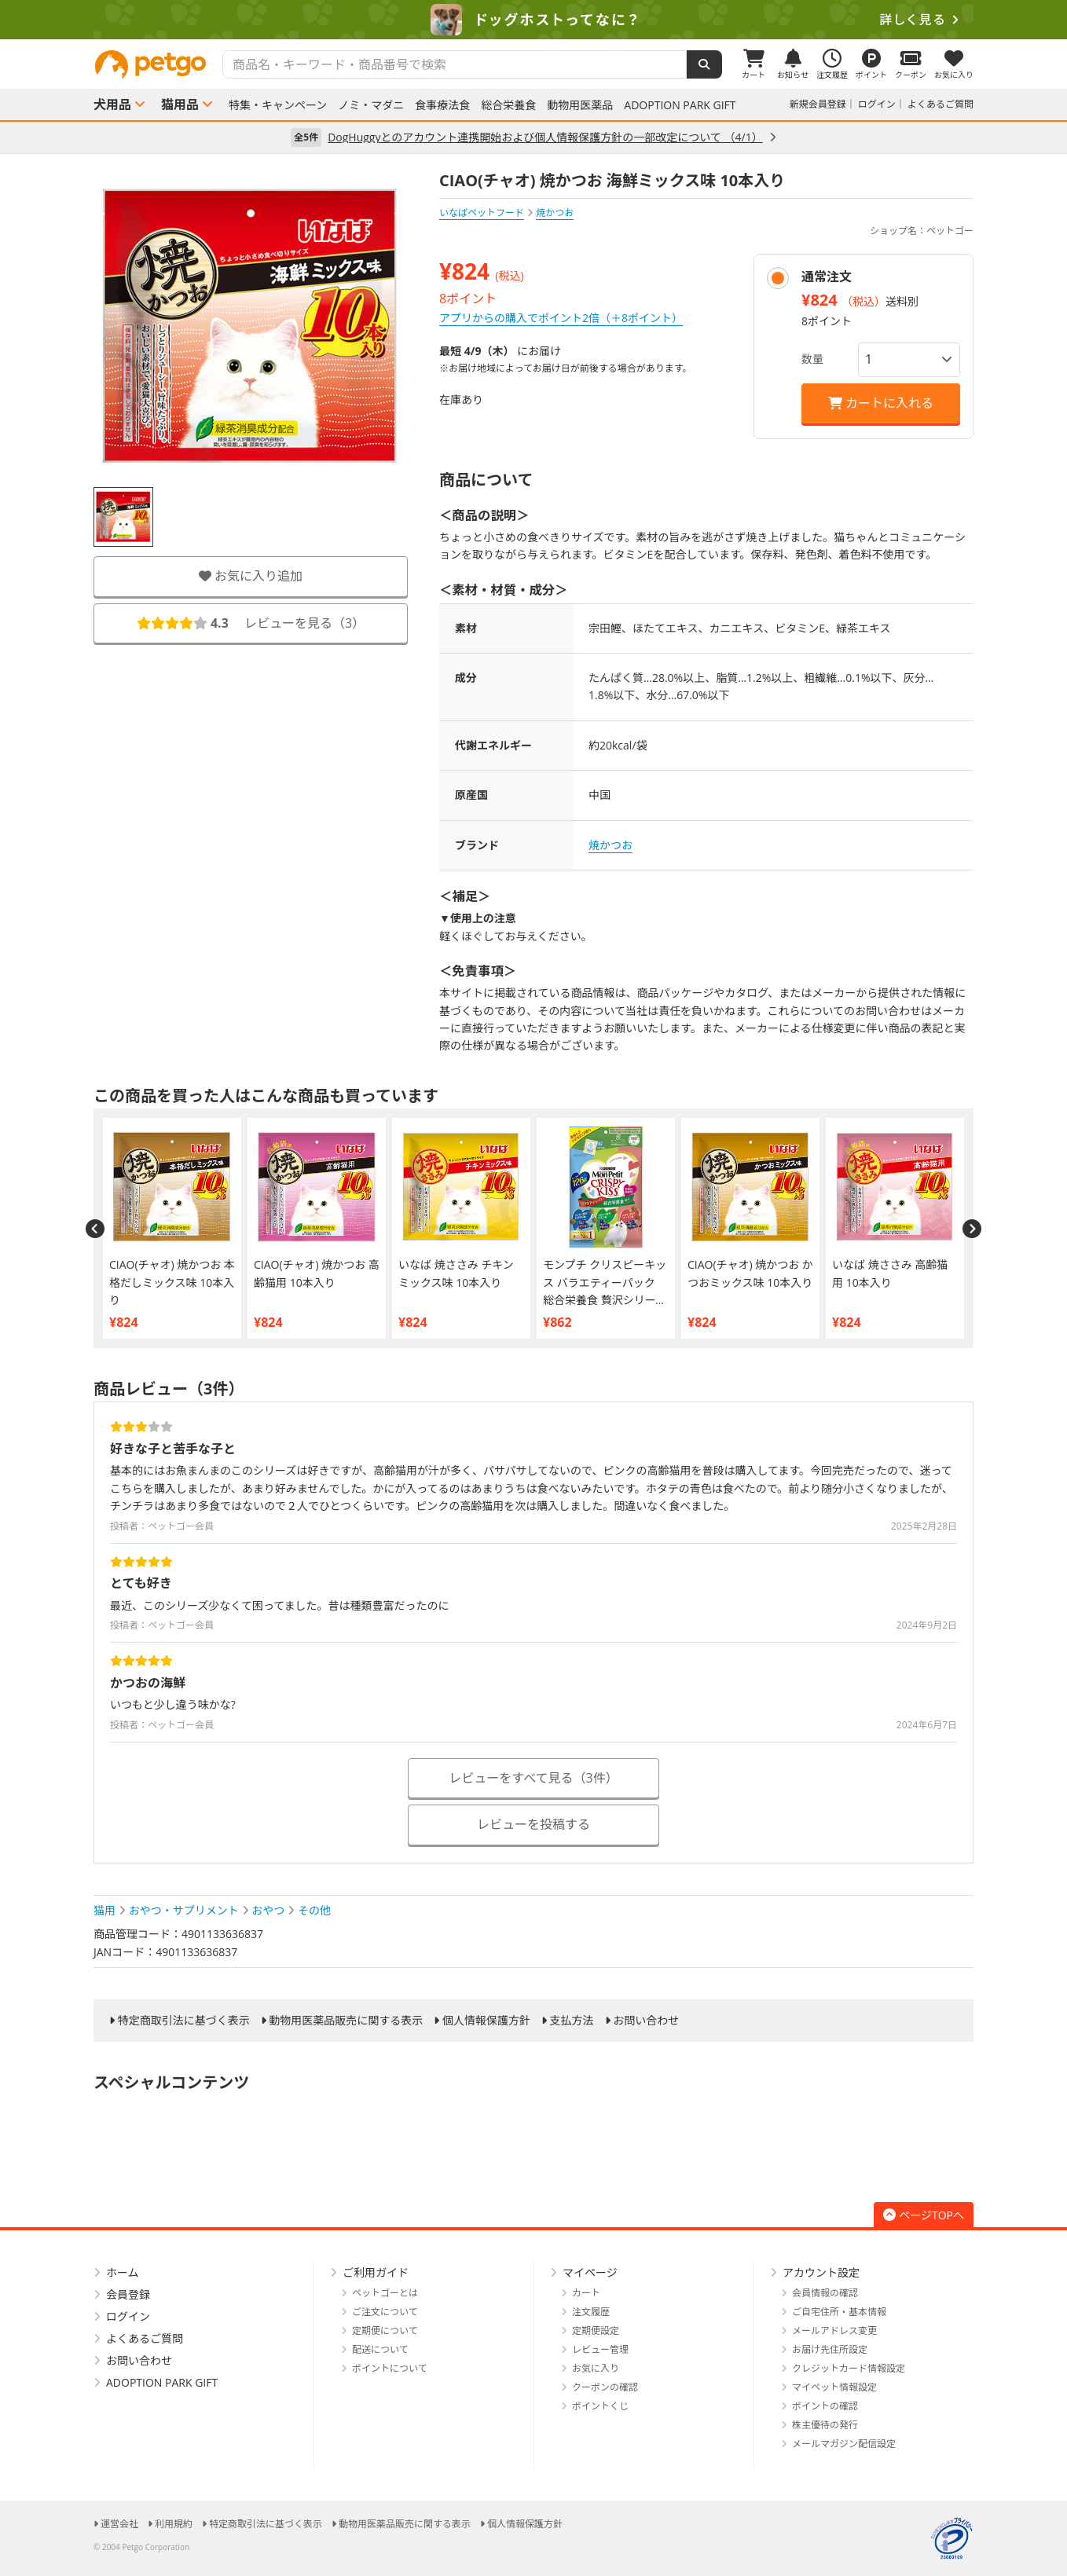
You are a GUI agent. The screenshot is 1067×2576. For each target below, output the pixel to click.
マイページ (590, 2272)
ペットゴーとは (385, 2292)
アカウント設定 (821, 2272)
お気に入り (595, 2368)
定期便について (385, 2330)
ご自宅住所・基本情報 (839, 2311)
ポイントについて (389, 2368)
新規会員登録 (818, 104)
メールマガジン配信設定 (844, 2443)
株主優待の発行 (825, 2424)
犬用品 (112, 104)
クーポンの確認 (605, 2387)
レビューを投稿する (533, 1824)
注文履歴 (591, 2311)
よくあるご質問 (941, 104)
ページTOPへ (923, 2215)
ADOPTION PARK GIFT (679, 105)
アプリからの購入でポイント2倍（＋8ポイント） (561, 317)
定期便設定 (595, 2330)
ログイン (877, 104)
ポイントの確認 (825, 2406)
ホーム (122, 2272)
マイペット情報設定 (834, 2387)
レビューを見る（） (251, 623)
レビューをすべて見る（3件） (533, 1777)
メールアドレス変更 (834, 2330)
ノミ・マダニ (371, 105)
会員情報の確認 (825, 2292)
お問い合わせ (646, 2020)
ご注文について (385, 2311)
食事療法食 (442, 105)
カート (586, 2292)
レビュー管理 (600, 2349)
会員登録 (128, 2294)
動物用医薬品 (580, 105)
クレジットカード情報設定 (848, 2368)
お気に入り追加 (250, 575)
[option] (533, 19)
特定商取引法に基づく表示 (184, 2020)
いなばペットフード (481, 212)
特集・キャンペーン (278, 105)
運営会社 (119, 2523)
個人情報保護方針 (486, 2020)
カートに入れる (880, 403)
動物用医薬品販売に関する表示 (346, 2020)
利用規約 (173, 2523)
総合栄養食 (508, 105)
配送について (380, 2349)
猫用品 (180, 104)
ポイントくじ (600, 2406)
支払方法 (572, 2020)
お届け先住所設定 (829, 2349)
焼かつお (610, 844)
